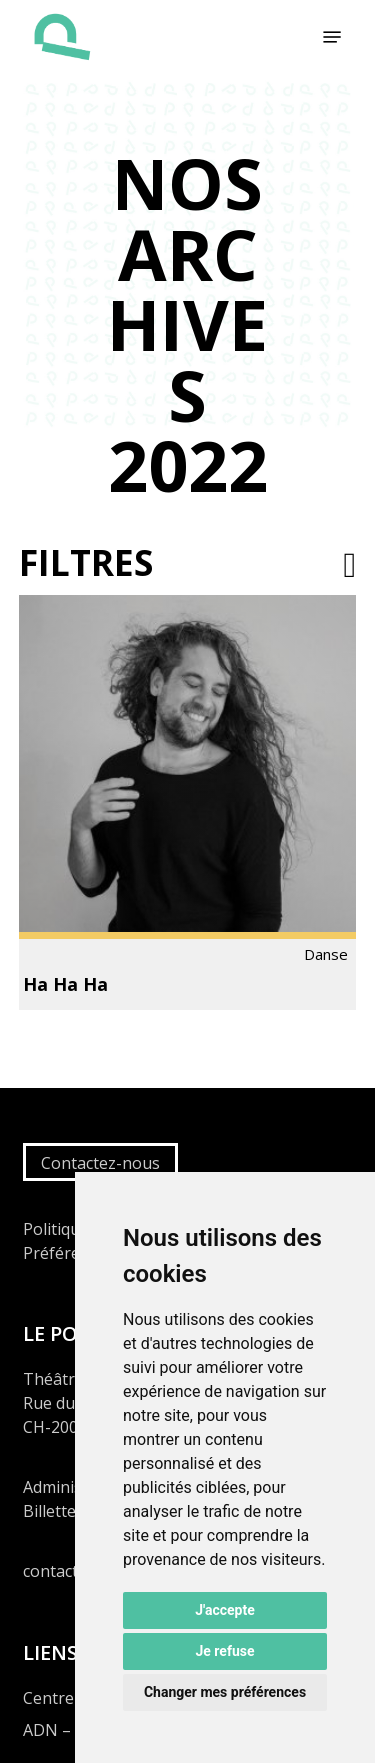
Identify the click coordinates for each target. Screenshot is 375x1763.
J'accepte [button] (225, 1610)
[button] (332, 37)
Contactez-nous (100, 1163)
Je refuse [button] (224, 1651)
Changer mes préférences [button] (225, 1692)
